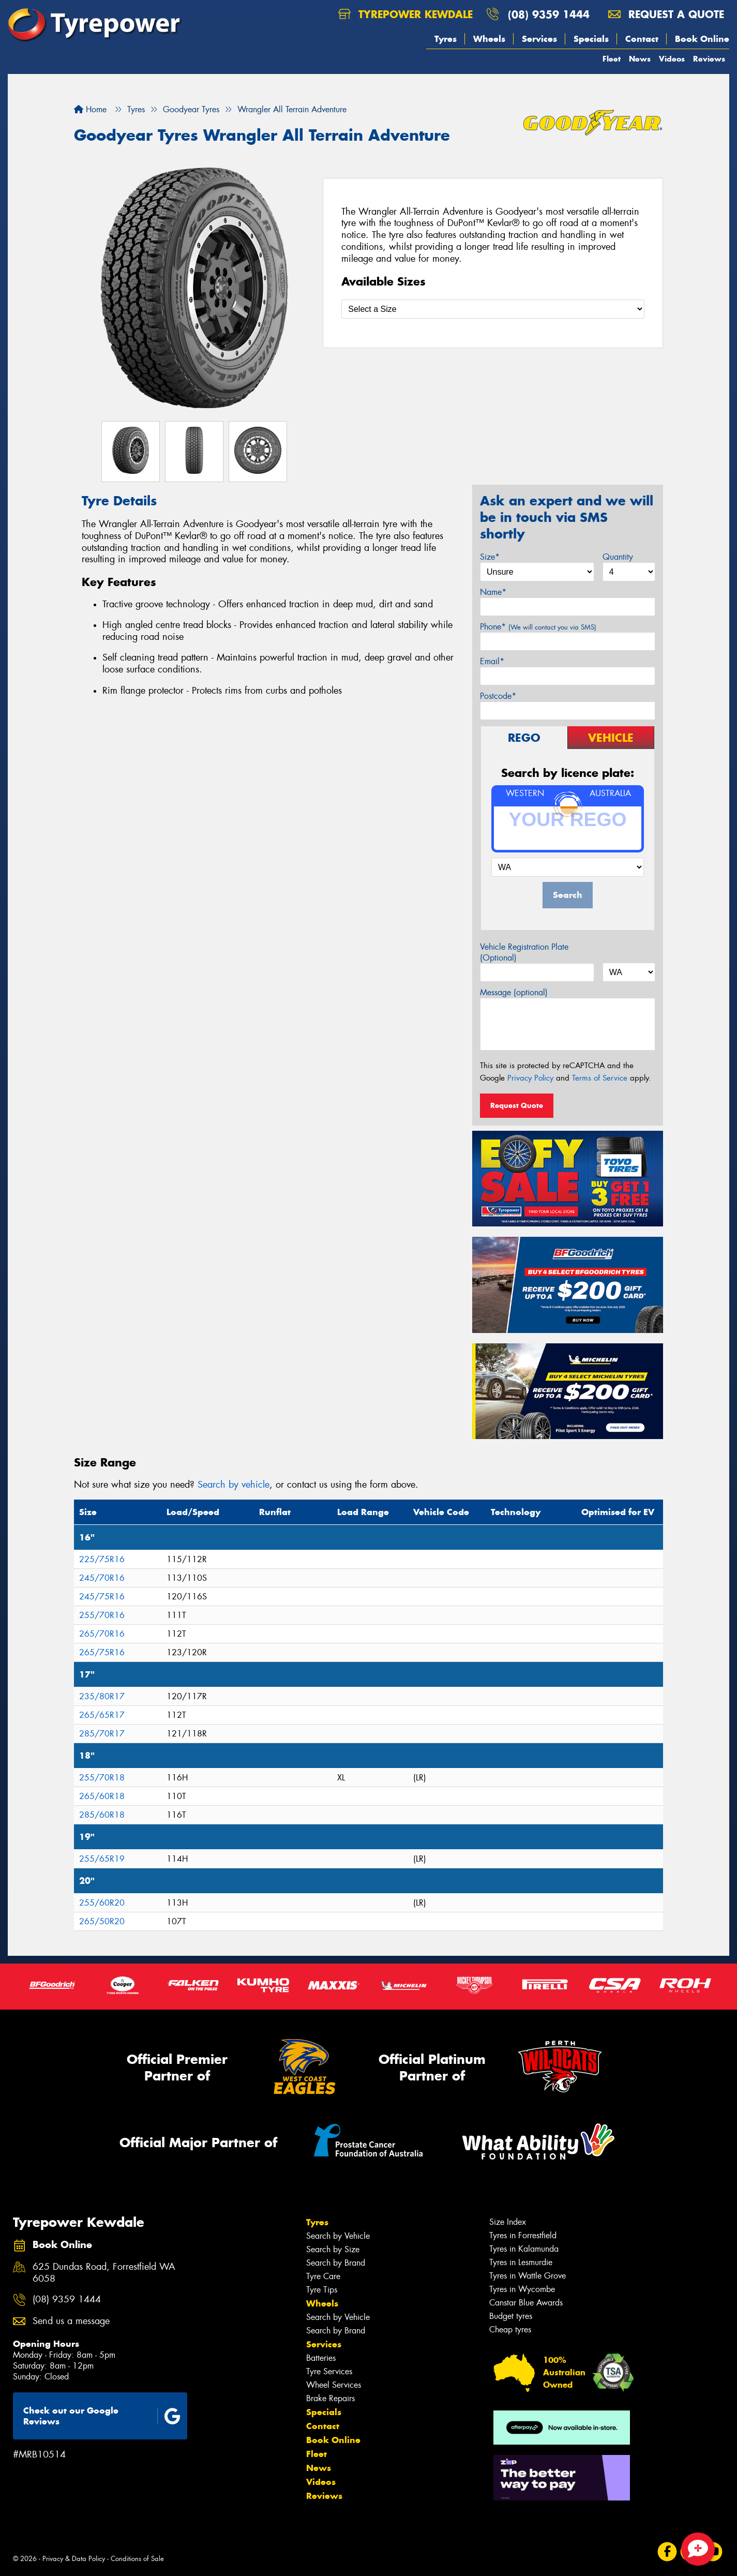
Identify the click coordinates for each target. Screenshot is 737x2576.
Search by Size (332, 2249)
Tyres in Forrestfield (522, 2235)
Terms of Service (599, 1078)
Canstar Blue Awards (526, 2302)
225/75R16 (102, 1559)
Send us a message (71, 2321)
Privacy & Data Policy (73, 2558)
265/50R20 (102, 1921)
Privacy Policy (530, 1078)
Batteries (321, 2358)
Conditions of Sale (137, 2558)
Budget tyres (510, 2316)
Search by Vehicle (338, 2235)
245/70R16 (102, 1577)
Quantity (618, 556)
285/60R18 (102, 1814)
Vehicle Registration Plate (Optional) (524, 952)
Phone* (538, 626)
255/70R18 (102, 1777)
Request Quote (516, 1105)
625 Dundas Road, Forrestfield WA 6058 (104, 2273)
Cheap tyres (510, 2329)
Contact (641, 38)
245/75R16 (102, 1596)
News (640, 59)
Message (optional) (514, 992)
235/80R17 (102, 1696)
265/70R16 (102, 1633)
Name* (493, 592)
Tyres (445, 38)
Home (90, 109)
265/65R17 (102, 1715)
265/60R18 (102, 1796)
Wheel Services (333, 2384)
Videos (672, 59)
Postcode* (498, 696)
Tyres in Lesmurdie (520, 2262)
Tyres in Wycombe (522, 2289)
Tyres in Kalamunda (524, 2248)
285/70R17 (102, 1733)
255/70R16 (102, 1615)
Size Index (507, 2221)
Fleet (612, 59)
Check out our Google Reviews (102, 2416)
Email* (492, 661)
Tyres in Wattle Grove (527, 2275)
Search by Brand (335, 2262)
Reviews (709, 59)
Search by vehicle (233, 1484)
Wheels (489, 38)
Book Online (702, 38)
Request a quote (666, 14)
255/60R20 (102, 1902)
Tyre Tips (321, 2289)
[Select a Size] (492, 309)
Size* (490, 556)
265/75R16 (102, 1652)
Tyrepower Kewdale (405, 14)
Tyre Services (329, 2371)
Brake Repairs (330, 2398)
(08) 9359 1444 (549, 14)
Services (539, 38)
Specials (591, 38)
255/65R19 (102, 1858)
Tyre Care (323, 2276)
